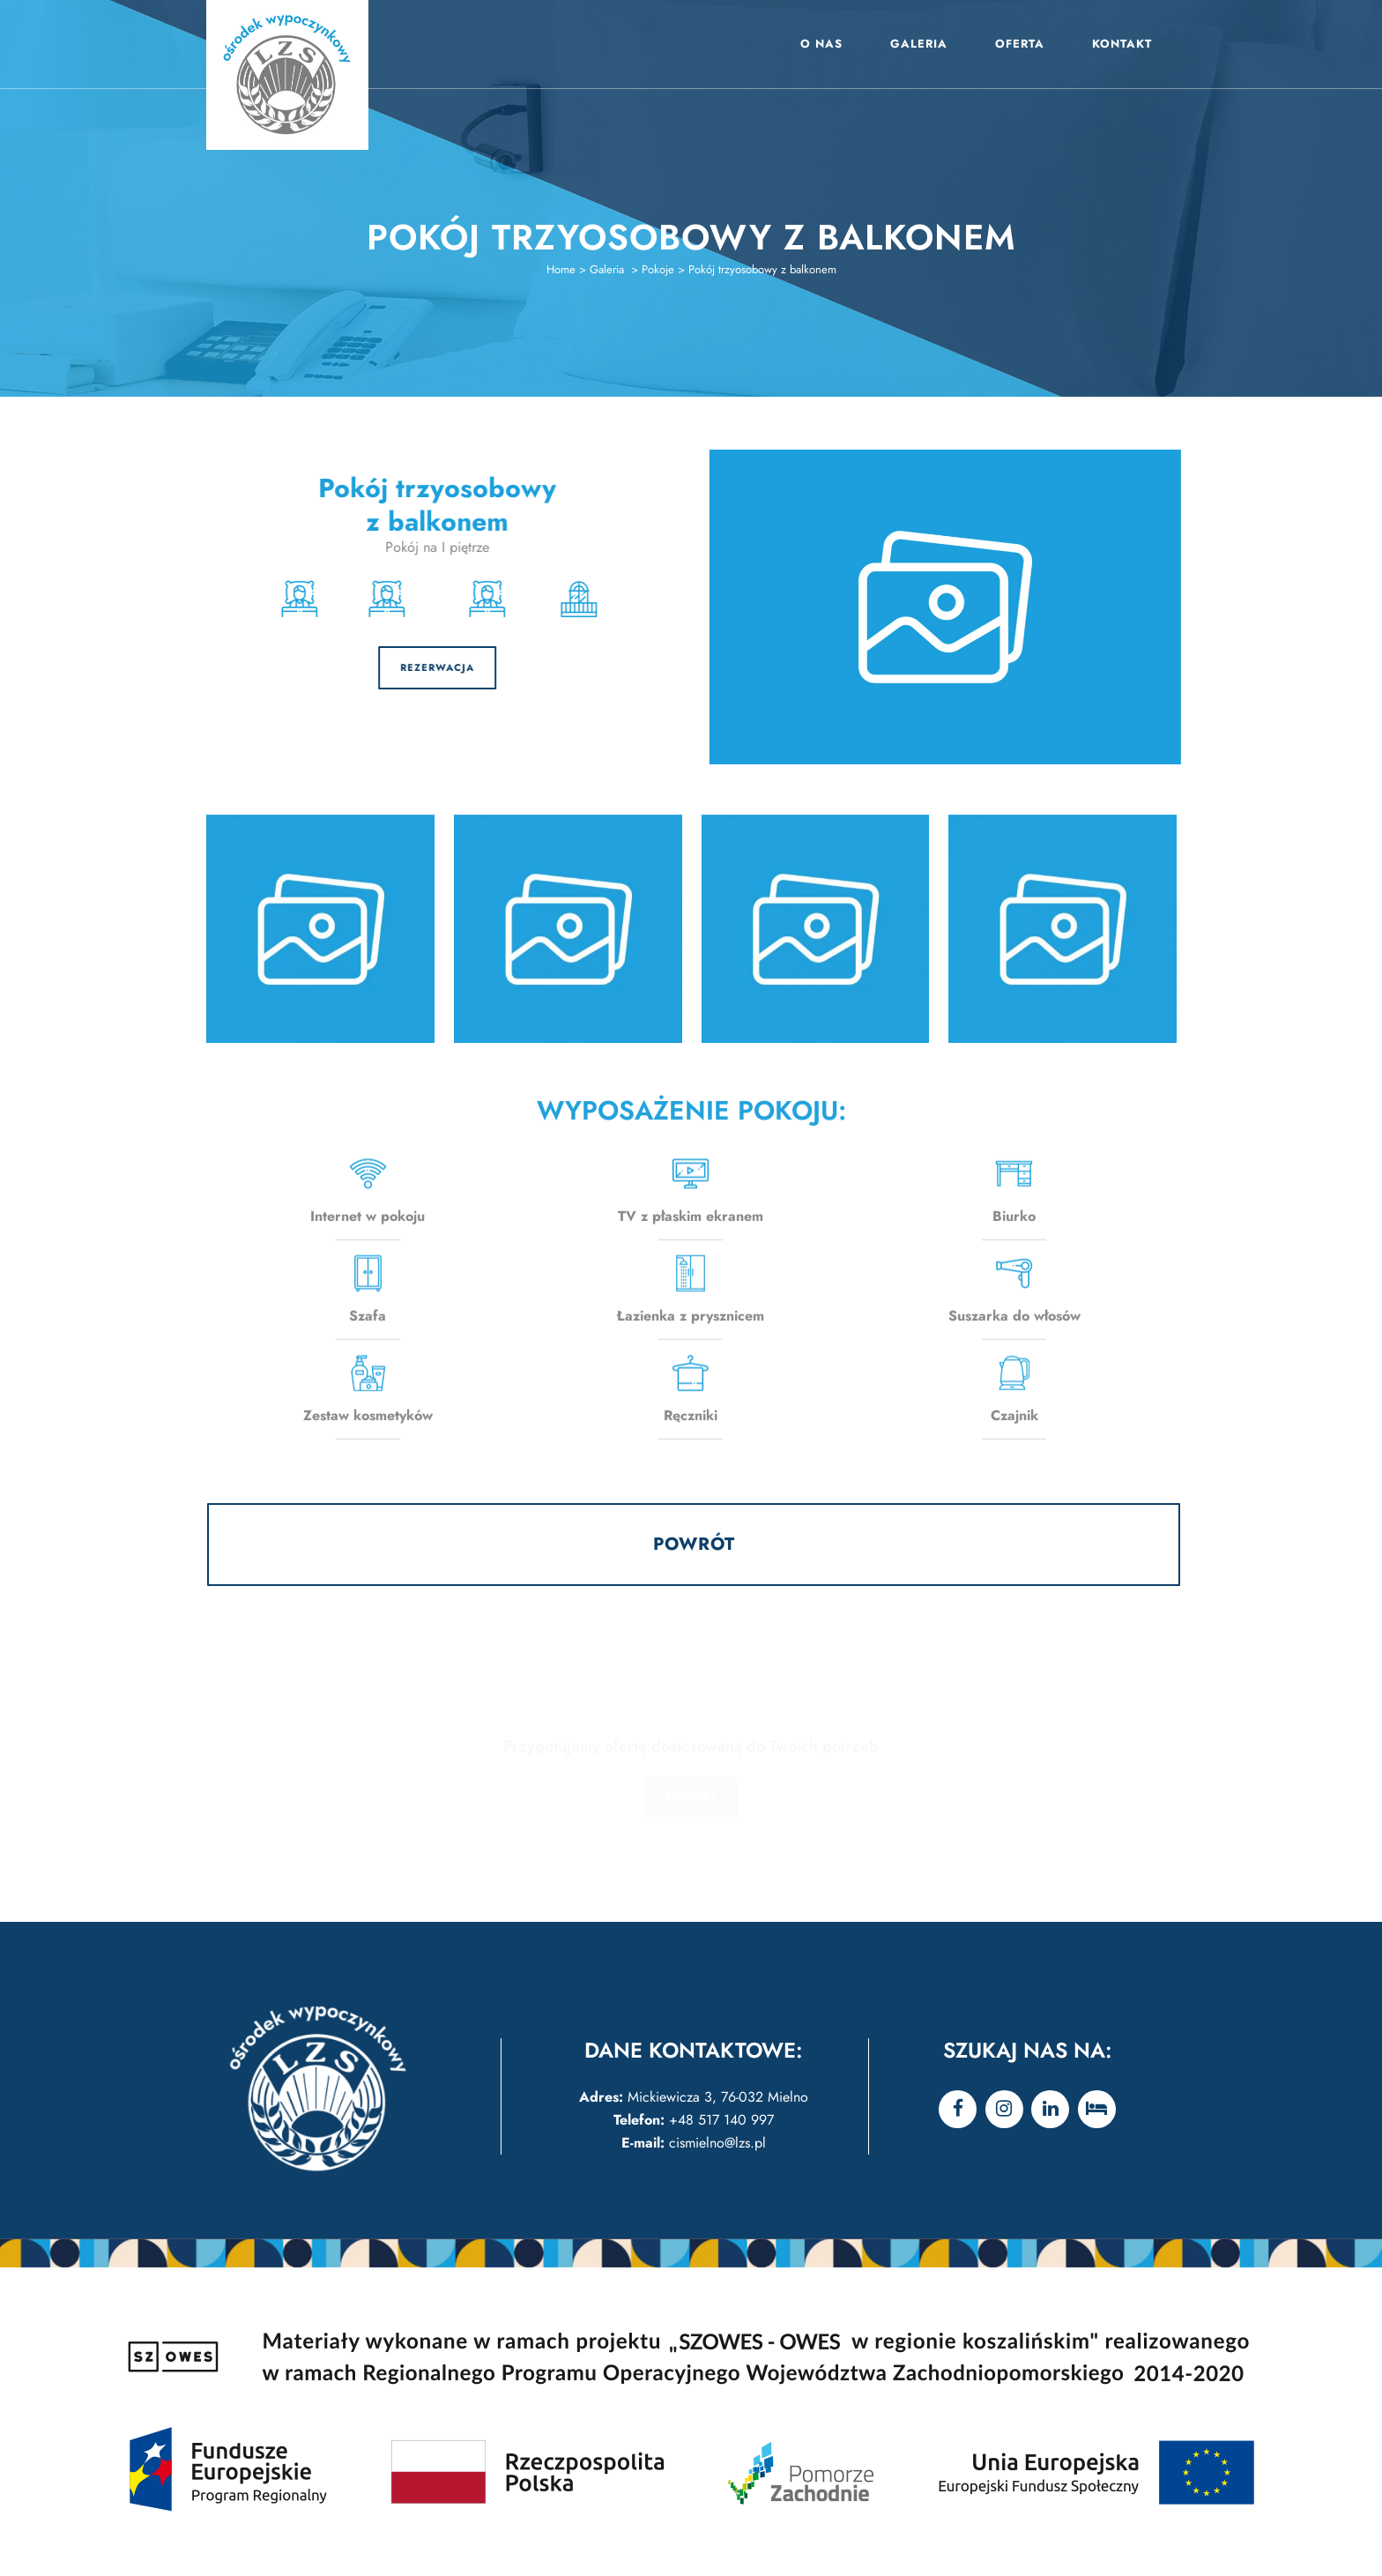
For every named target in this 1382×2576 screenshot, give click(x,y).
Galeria (607, 269)
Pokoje (658, 269)
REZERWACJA (344, 667)
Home (561, 269)
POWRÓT (694, 1544)
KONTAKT (691, 1797)
